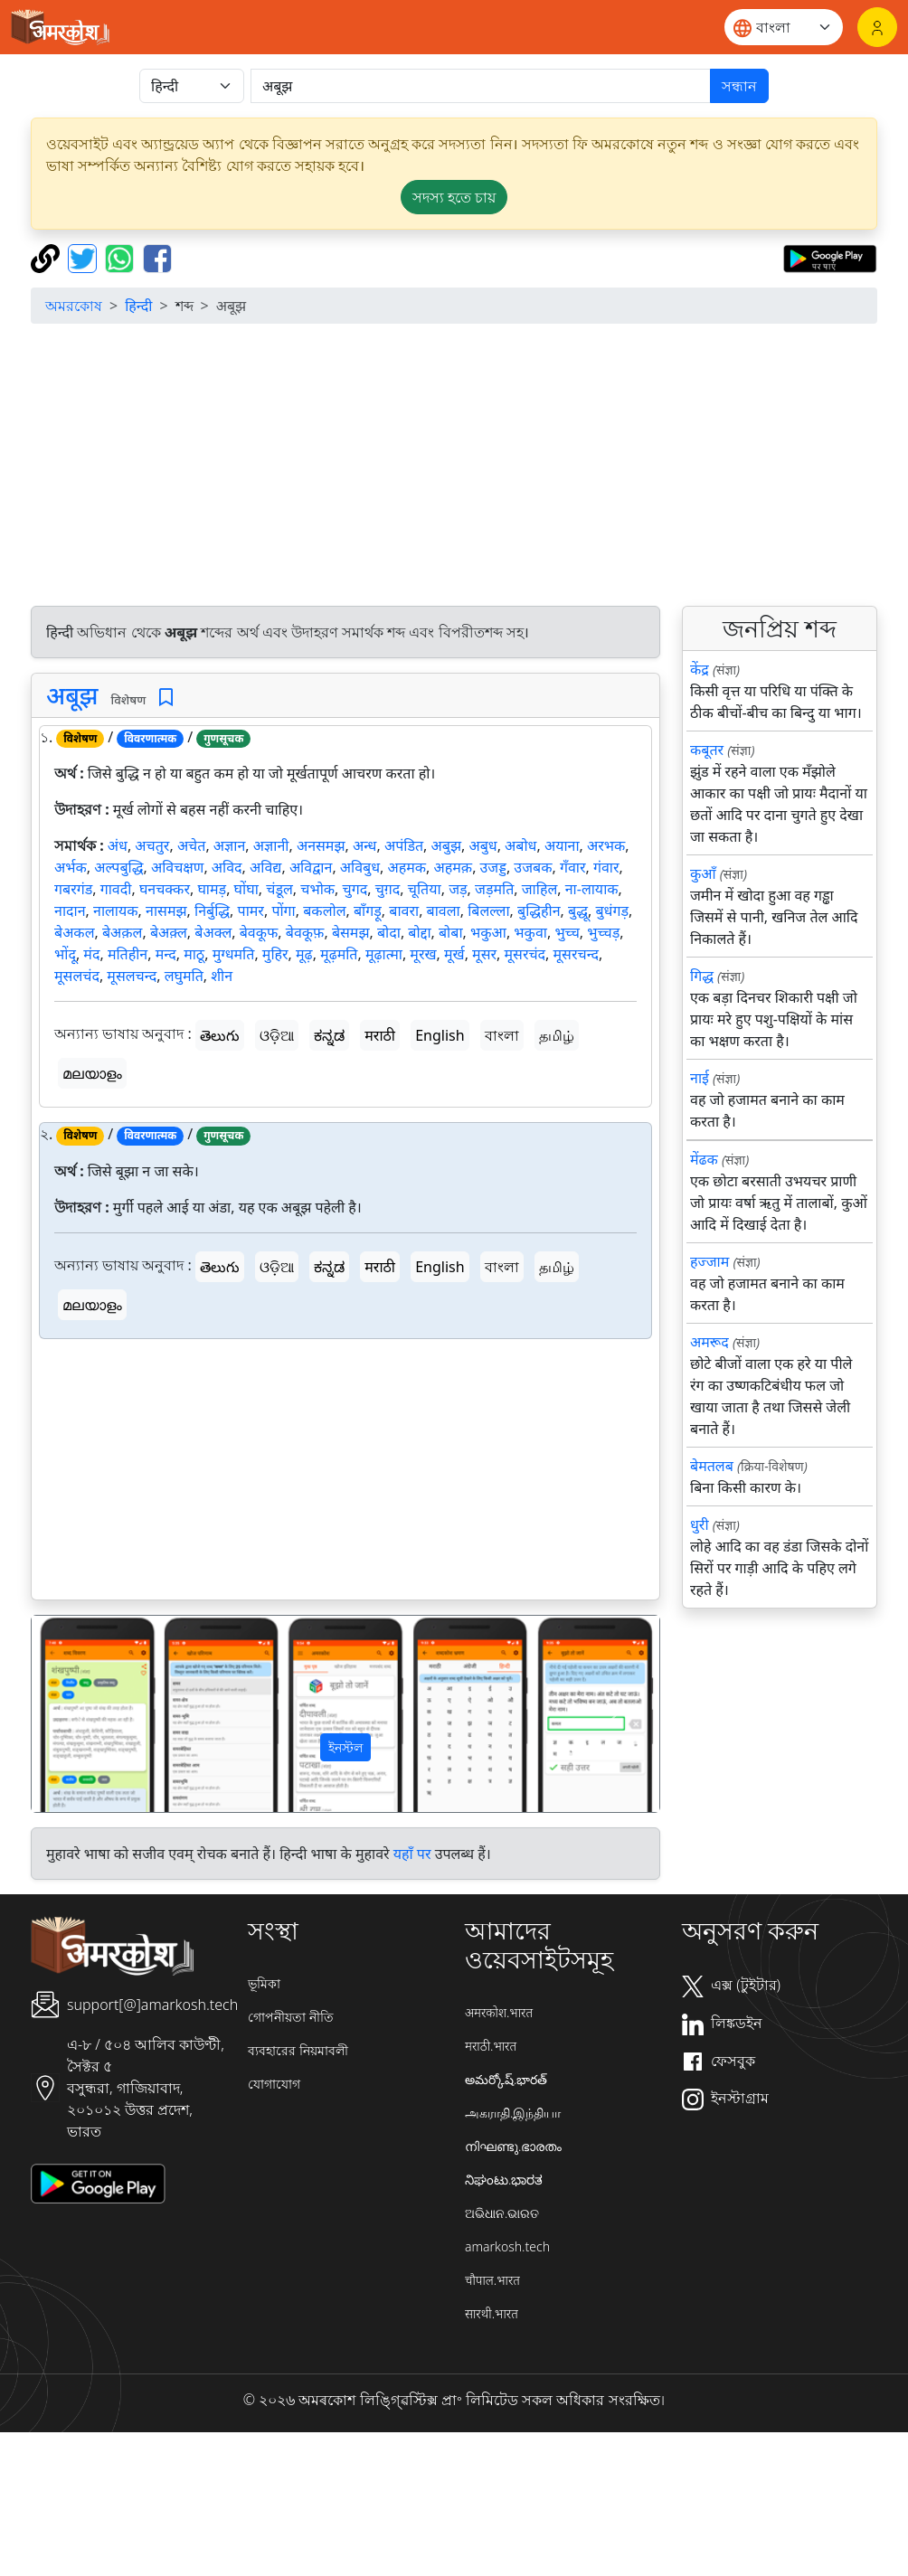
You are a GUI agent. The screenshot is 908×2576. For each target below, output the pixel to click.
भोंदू (65, 954)
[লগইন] (877, 27)
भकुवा (530, 932)
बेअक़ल (122, 932)
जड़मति (494, 889)
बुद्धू (578, 910)
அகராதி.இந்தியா (513, 2112)
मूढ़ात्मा (383, 954)
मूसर (484, 954)
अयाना (562, 845)
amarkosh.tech (507, 2246)
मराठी (379, 1035)
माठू (194, 954)
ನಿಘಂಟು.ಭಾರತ (504, 2179)
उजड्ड (493, 867)
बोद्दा (419, 932)
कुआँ (703, 873)
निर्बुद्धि (212, 910)
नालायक (115, 910)
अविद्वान (311, 867)
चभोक (317, 889)
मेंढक (704, 1159)
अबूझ (72, 695)
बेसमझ (351, 932)
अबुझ (446, 845)
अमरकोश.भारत (499, 2012)
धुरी (699, 1524)
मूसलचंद (76, 976)
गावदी (116, 889)
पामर (251, 910)
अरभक (606, 845)
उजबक (533, 867)
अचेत (191, 845)
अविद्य (265, 867)
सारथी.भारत (491, 2313)
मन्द (166, 954)
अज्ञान (229, 845)
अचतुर (152, 845)
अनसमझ (321, 845)
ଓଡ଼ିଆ (277, 1035)
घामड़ (211, 889)
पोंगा (283, 910)
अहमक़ (453, 867)
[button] (79, 1714)
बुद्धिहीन (539, 910)
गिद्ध (702, 976)
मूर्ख (454, 954)
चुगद (355, 889)
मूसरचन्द (576, 954)
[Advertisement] (345, 1472)
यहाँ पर (412, 1854)
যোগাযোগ (274, 2083)
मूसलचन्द (131, 976)
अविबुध (360, 867)
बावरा (404, 910)
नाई (699, 1078)
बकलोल (324, 910)
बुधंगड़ (612, 910)
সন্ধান (739, 86)
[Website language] (783, 27)
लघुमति (184, 976)
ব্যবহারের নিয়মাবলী (298, 2050)
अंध (118, 845)
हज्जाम (709, 1261)
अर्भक (70, 867)
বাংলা (502, 1035)
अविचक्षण (177, 867)
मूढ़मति (338, 954)
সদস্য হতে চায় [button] (454, 197)
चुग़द (388, 889)
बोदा (389, 932)
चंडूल (279, 889)
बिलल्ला (488, 910)
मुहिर (275, 954)
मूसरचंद (525, 954)
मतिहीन (127, 954)
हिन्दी (138, 306)
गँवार (573, 867)
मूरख (423, 954)
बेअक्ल (213, 932)
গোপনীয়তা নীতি (291, 2016)
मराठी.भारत (490, 2045)
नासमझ (166, 910)
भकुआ (488, 932)
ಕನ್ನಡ (329, 1035)
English (439, 1035)
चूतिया (424, 889)
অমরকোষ (73, 306)
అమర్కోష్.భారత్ (506, 2079)
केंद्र (699, 669)
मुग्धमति (234, 954)
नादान (70, 910)
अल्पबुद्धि (118, 867)
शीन (221, 976)
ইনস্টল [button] (345, 1747)
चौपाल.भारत (492, 2279)
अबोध (520, 845)
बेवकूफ (259, 932)
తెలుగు (220, 1035)
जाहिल (540, 889)
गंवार (606, 867)
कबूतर (707, 750)
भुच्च (566, 932)
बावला (443, 910)
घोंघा (246, 889)
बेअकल (74, 932)
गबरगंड (73, 889)
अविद (227, 867)
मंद (91, 954)
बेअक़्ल (168, 932)
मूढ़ (304, 954)
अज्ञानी (271, 845)
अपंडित (403, 845)
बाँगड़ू (368, 910)
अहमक (407, 867)
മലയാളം (92, 1073)
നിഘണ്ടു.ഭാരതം (513, 2146)
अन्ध (365, 845)
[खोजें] (481, 86)
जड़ (458, 889)
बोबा (451, 932)
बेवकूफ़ (305, 932)
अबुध (482, 845)
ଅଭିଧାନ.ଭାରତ (502, 2213)
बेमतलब (711, 1466)
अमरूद (709, 1342)
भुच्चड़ (603, 932)
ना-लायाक (592, 889)
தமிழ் (556, 1035)
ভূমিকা (264, 1983)
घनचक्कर (164, 889)
